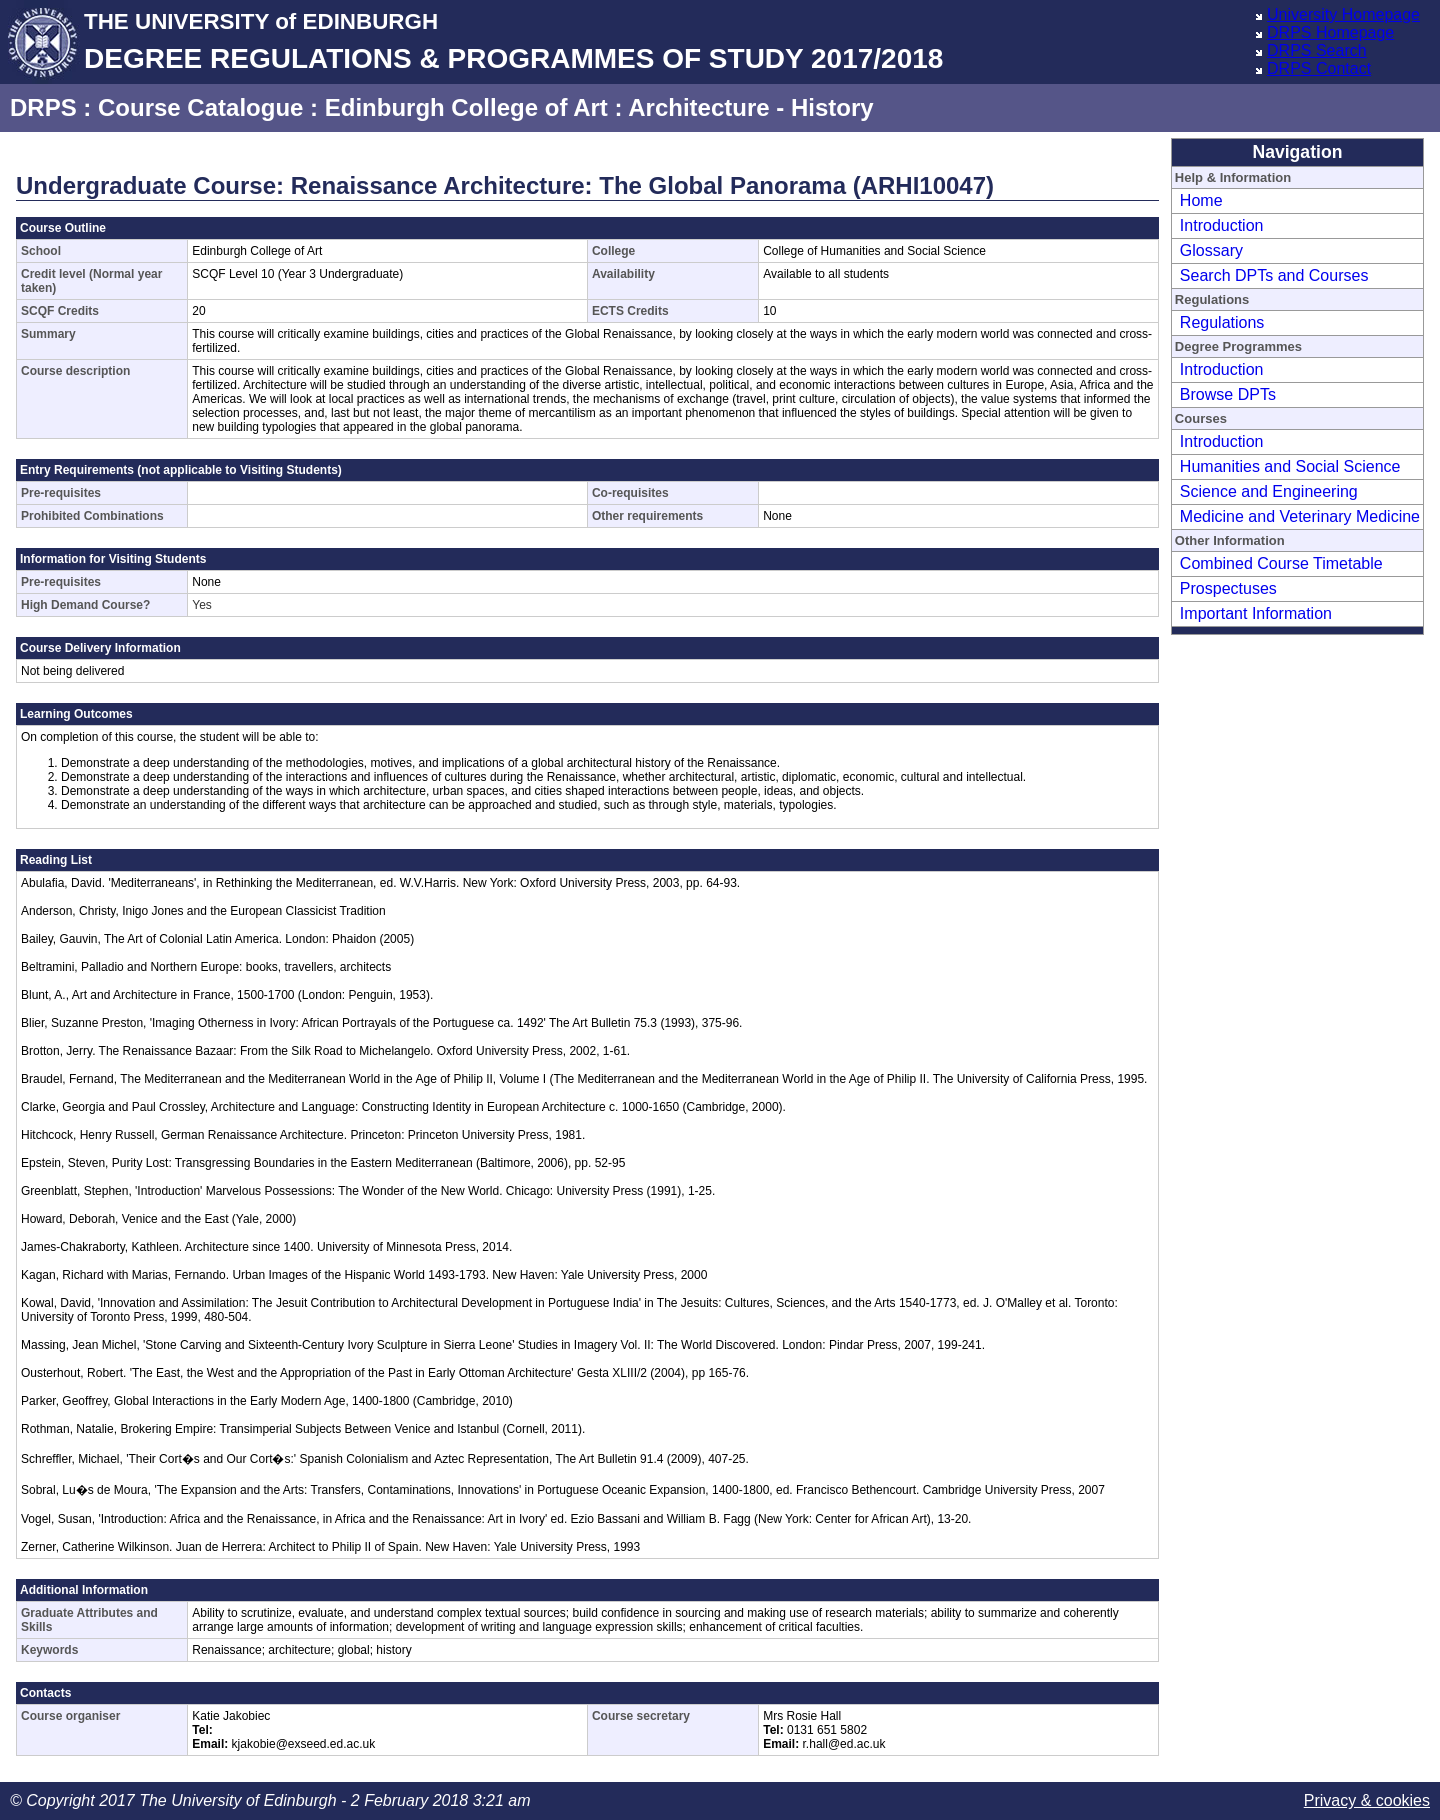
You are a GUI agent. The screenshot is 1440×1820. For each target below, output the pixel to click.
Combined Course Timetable (1281, 563)
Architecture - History (750, 107)
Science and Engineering (1269, 491)
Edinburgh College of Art (466, 107)
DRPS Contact (1319, 68)
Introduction (1222, 225)
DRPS (43, 107)
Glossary (1211, 250)
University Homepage (1343, 14)
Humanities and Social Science (1290, 466)
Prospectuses (1228, 588)
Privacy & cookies (1367, 1800)
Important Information (1256, 613)
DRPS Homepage (1330, 32)
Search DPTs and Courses (1274, 275)
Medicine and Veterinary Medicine (1300, 516)
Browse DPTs (1228, 394)
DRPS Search (1317, 50)
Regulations (1222, 322)
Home (1201, 200)
